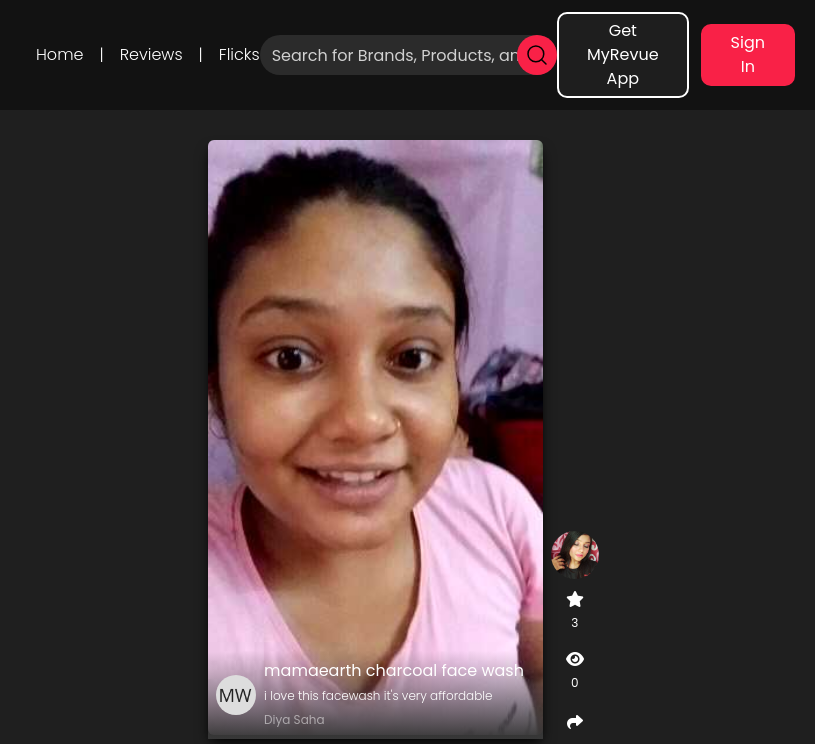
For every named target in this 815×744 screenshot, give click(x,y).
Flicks (239, 54)
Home (59, 54)
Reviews (151, 54)
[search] (537, 55)
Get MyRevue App (623, 54)
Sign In (748, 54)
